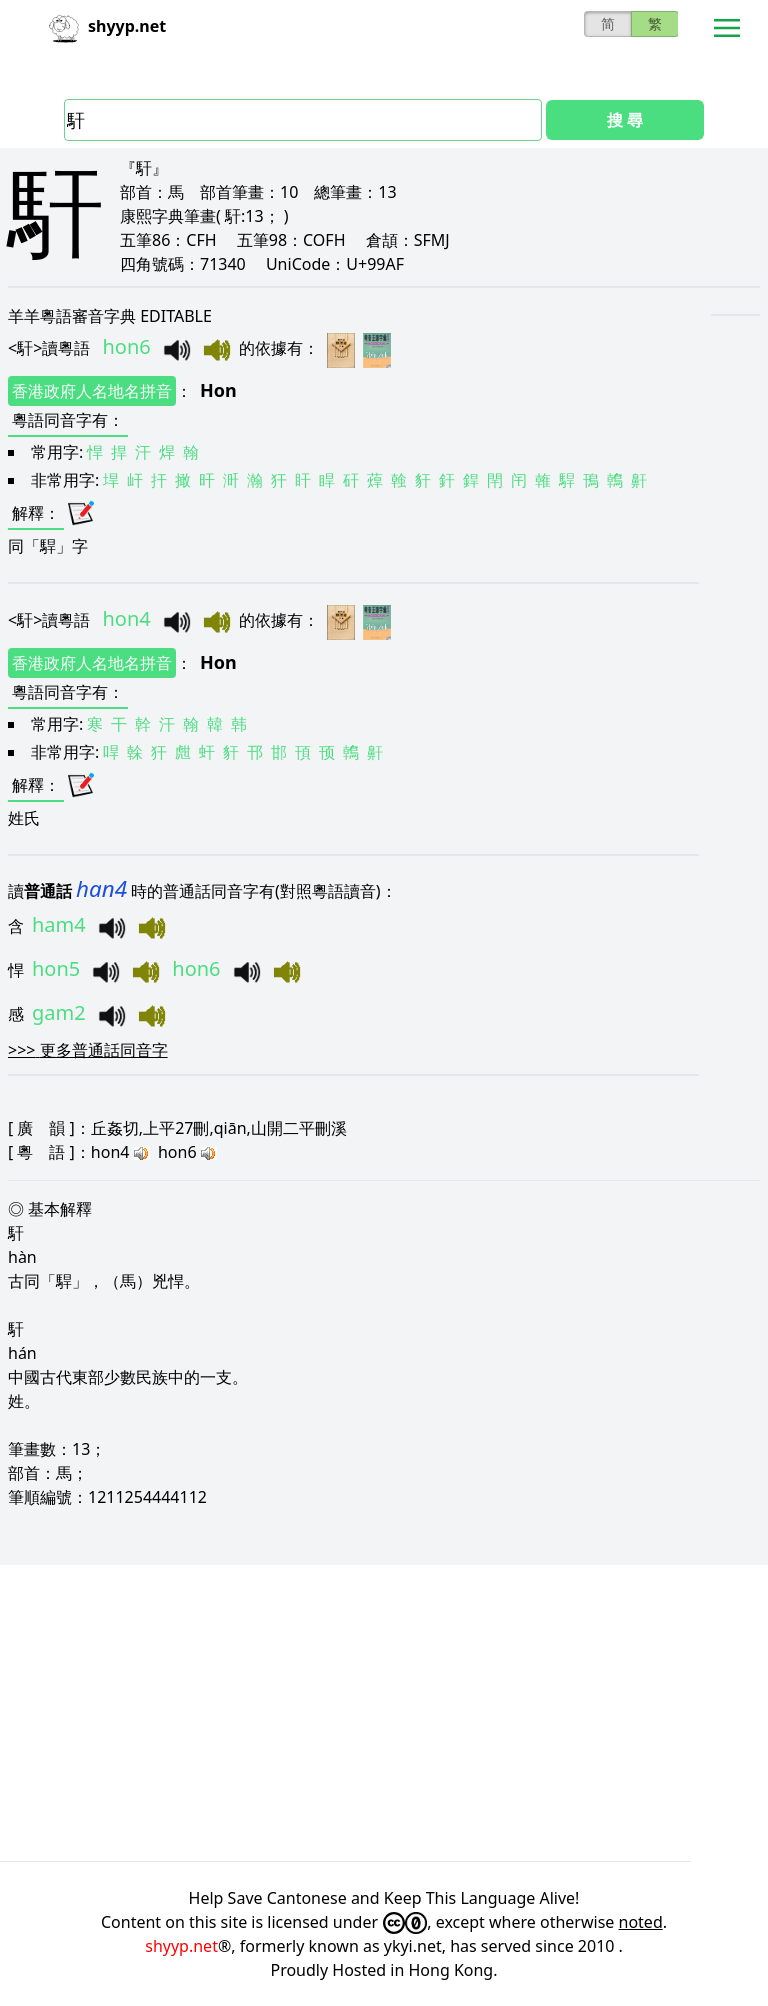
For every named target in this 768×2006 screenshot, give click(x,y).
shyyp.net (181, 1946)
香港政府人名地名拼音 (92, 391)
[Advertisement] (384, 1713)
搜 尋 (625, 120)
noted (641, 1922)
